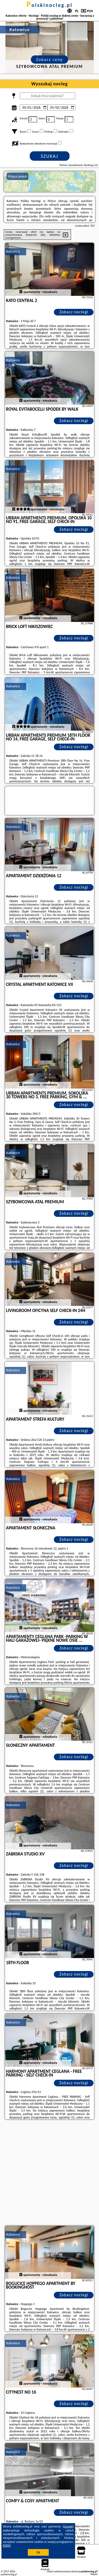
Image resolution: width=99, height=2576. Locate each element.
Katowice (13, 251)
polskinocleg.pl (49, 5)
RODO (7, 2545)
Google (68, 2526)
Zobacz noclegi (73, 311)
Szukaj (49, 156)
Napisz (94, 2574)
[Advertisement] (49, 2173)
